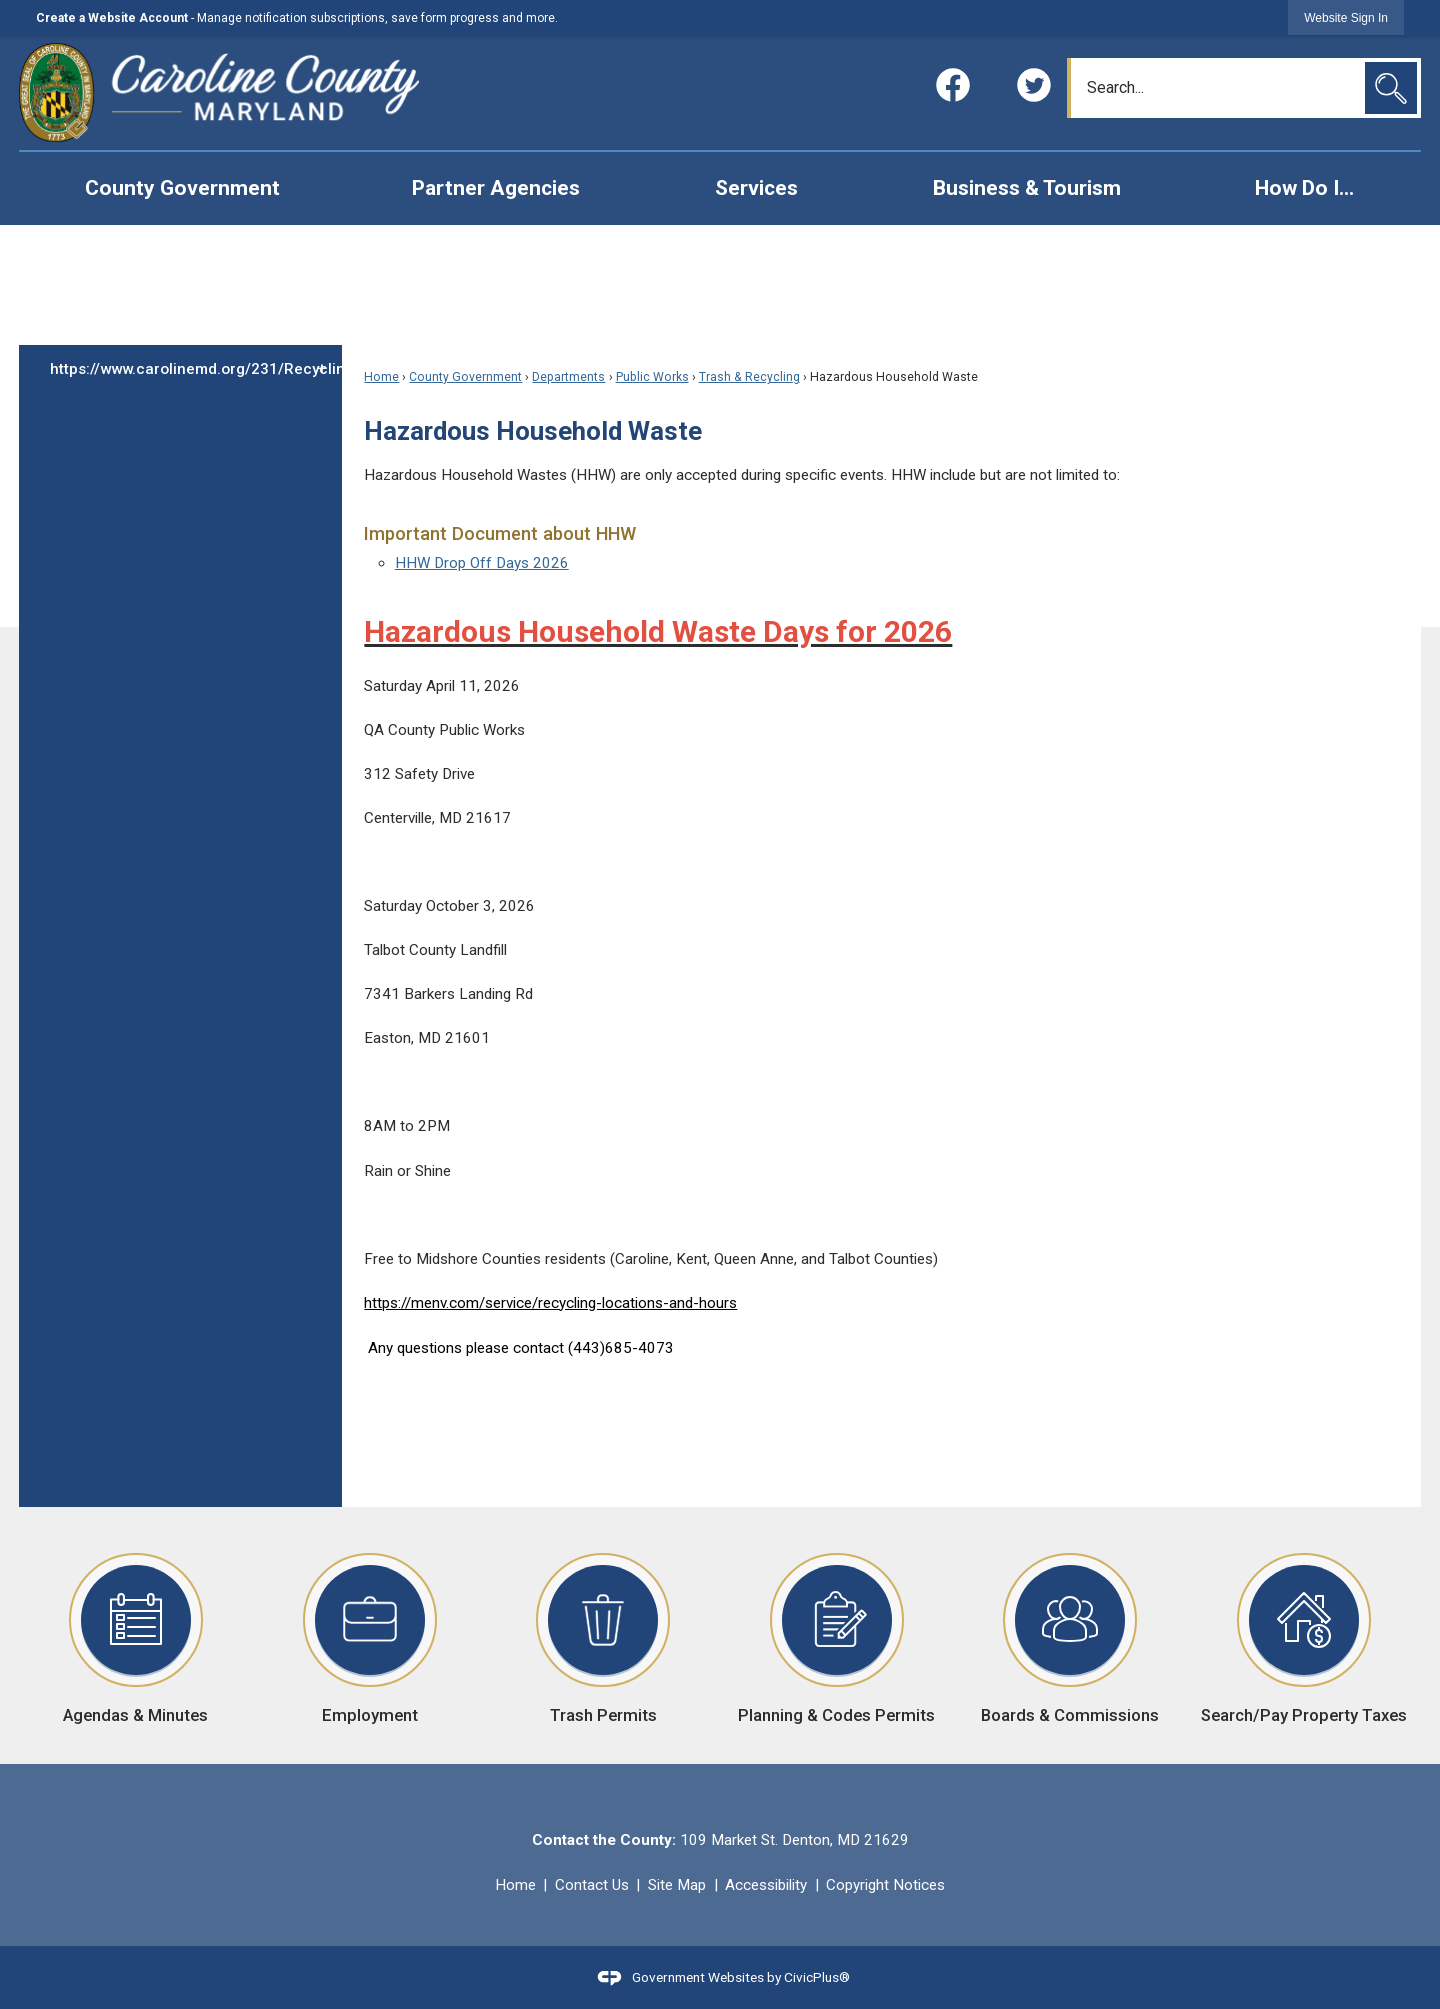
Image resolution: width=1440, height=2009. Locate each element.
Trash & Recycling (749, 377)
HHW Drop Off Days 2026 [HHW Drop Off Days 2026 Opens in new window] (482, 563)
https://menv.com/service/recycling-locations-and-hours (550, 1303)
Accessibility (766, 1885)
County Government (465, 377)
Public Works (652, 377)
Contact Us (592, 1885)
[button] (1391, 88)
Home (381, 377)
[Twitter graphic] (1034, 85)
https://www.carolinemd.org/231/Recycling (196, 369)
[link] (1346, 17)
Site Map (677, 1885)
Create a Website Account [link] (112, 18)
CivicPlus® (817, 1976)
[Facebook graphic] (953, 85)
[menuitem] (182, 189)
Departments (568, 377)
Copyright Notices (885, 1885)
